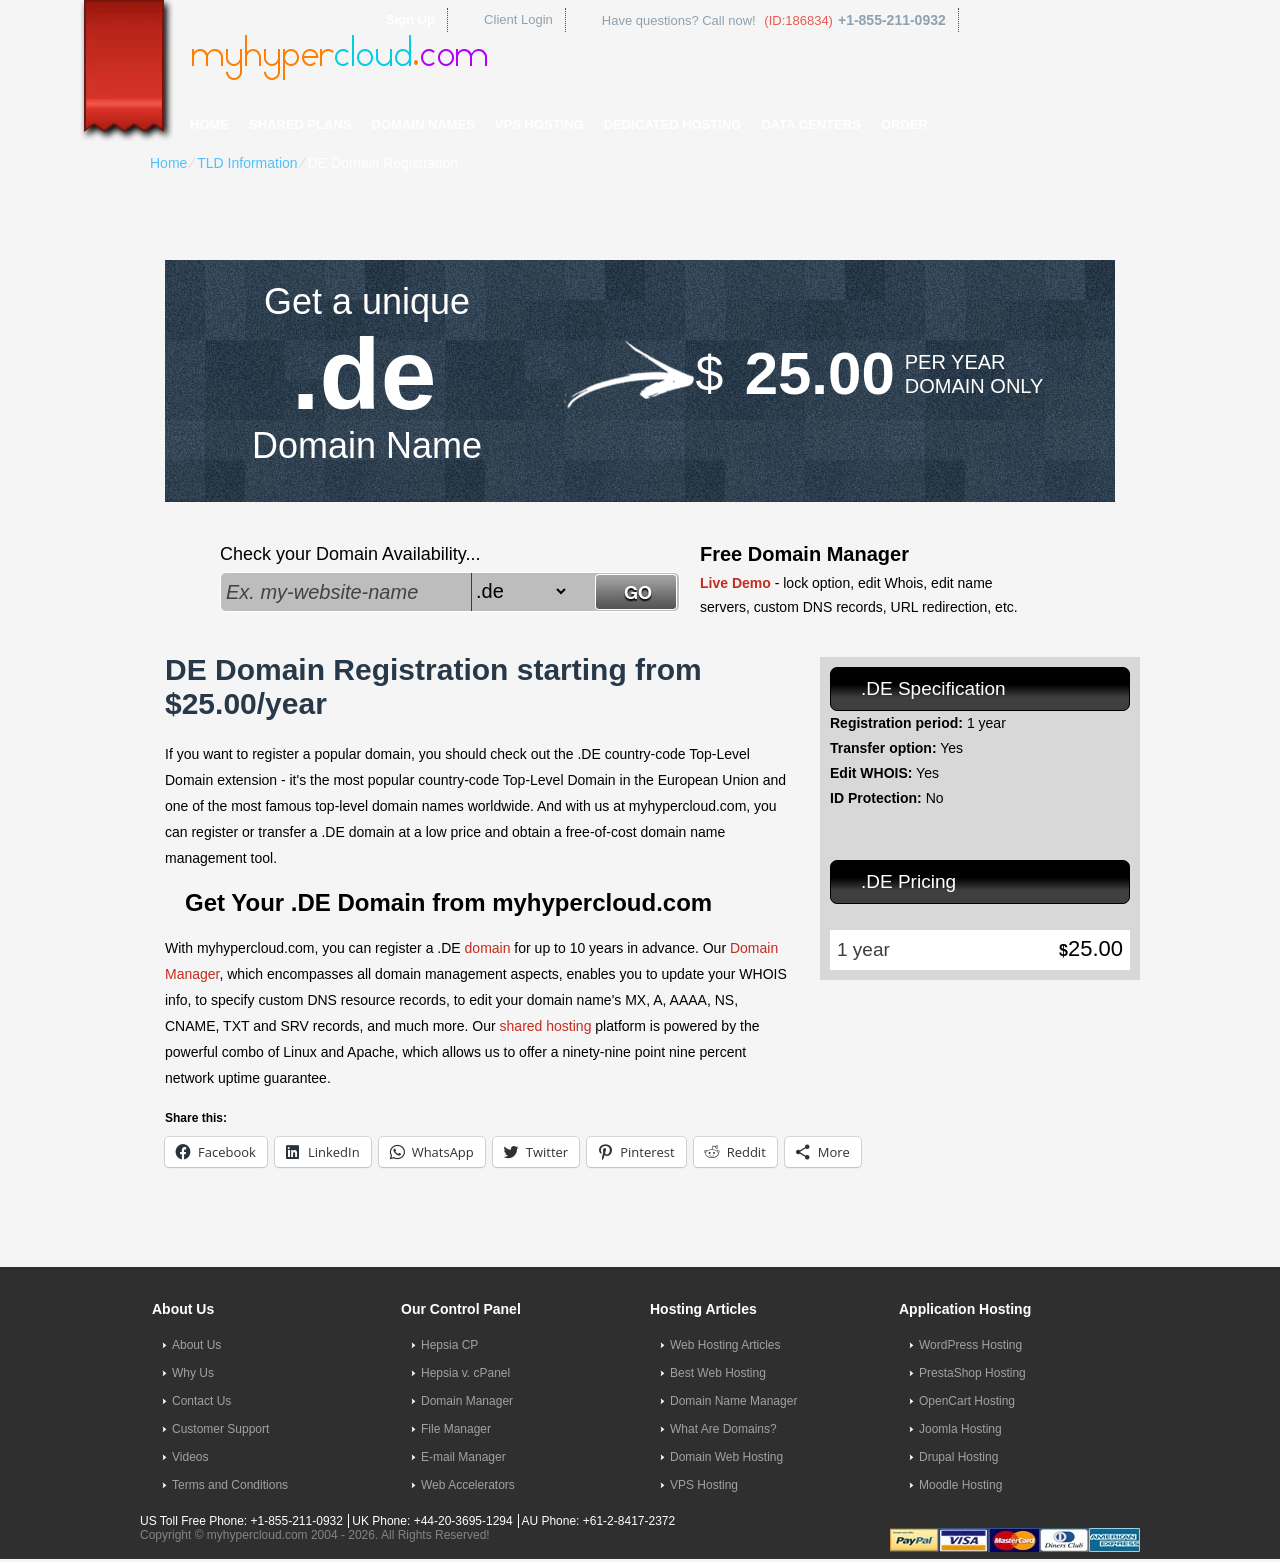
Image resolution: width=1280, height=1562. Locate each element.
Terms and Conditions (230, 1485)
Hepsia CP (449, 1345)
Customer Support (220, 1429)
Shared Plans (300, 124)
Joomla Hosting (960, 1429)
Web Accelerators (468, 1485)
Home (209, 124)
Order (904, 124)
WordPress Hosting (970, 1345)
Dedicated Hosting (673, 124)
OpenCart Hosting (967, 1401)
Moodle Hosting (960, 1485)
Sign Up (410, 19)
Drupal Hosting (958, 1457)
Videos (190, 1457)
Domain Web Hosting (726, 1457)
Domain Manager (467, 1401)
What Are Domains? (723, 1429)
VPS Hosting (539, 124)
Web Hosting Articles (725, 1345)
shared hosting (546, 1026)
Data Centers (810, 124)
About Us (196, 1345)
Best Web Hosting (718, 1373)
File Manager (456, 1429)
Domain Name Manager (733, 1401)
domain (488, 948)
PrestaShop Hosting (972, 1373)
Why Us (193, 1373)
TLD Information (247, 163)
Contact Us (201, 1401)
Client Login (518, 19)
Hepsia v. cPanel (465, 1373)
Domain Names (423, 124)
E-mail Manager (463, 1457)
